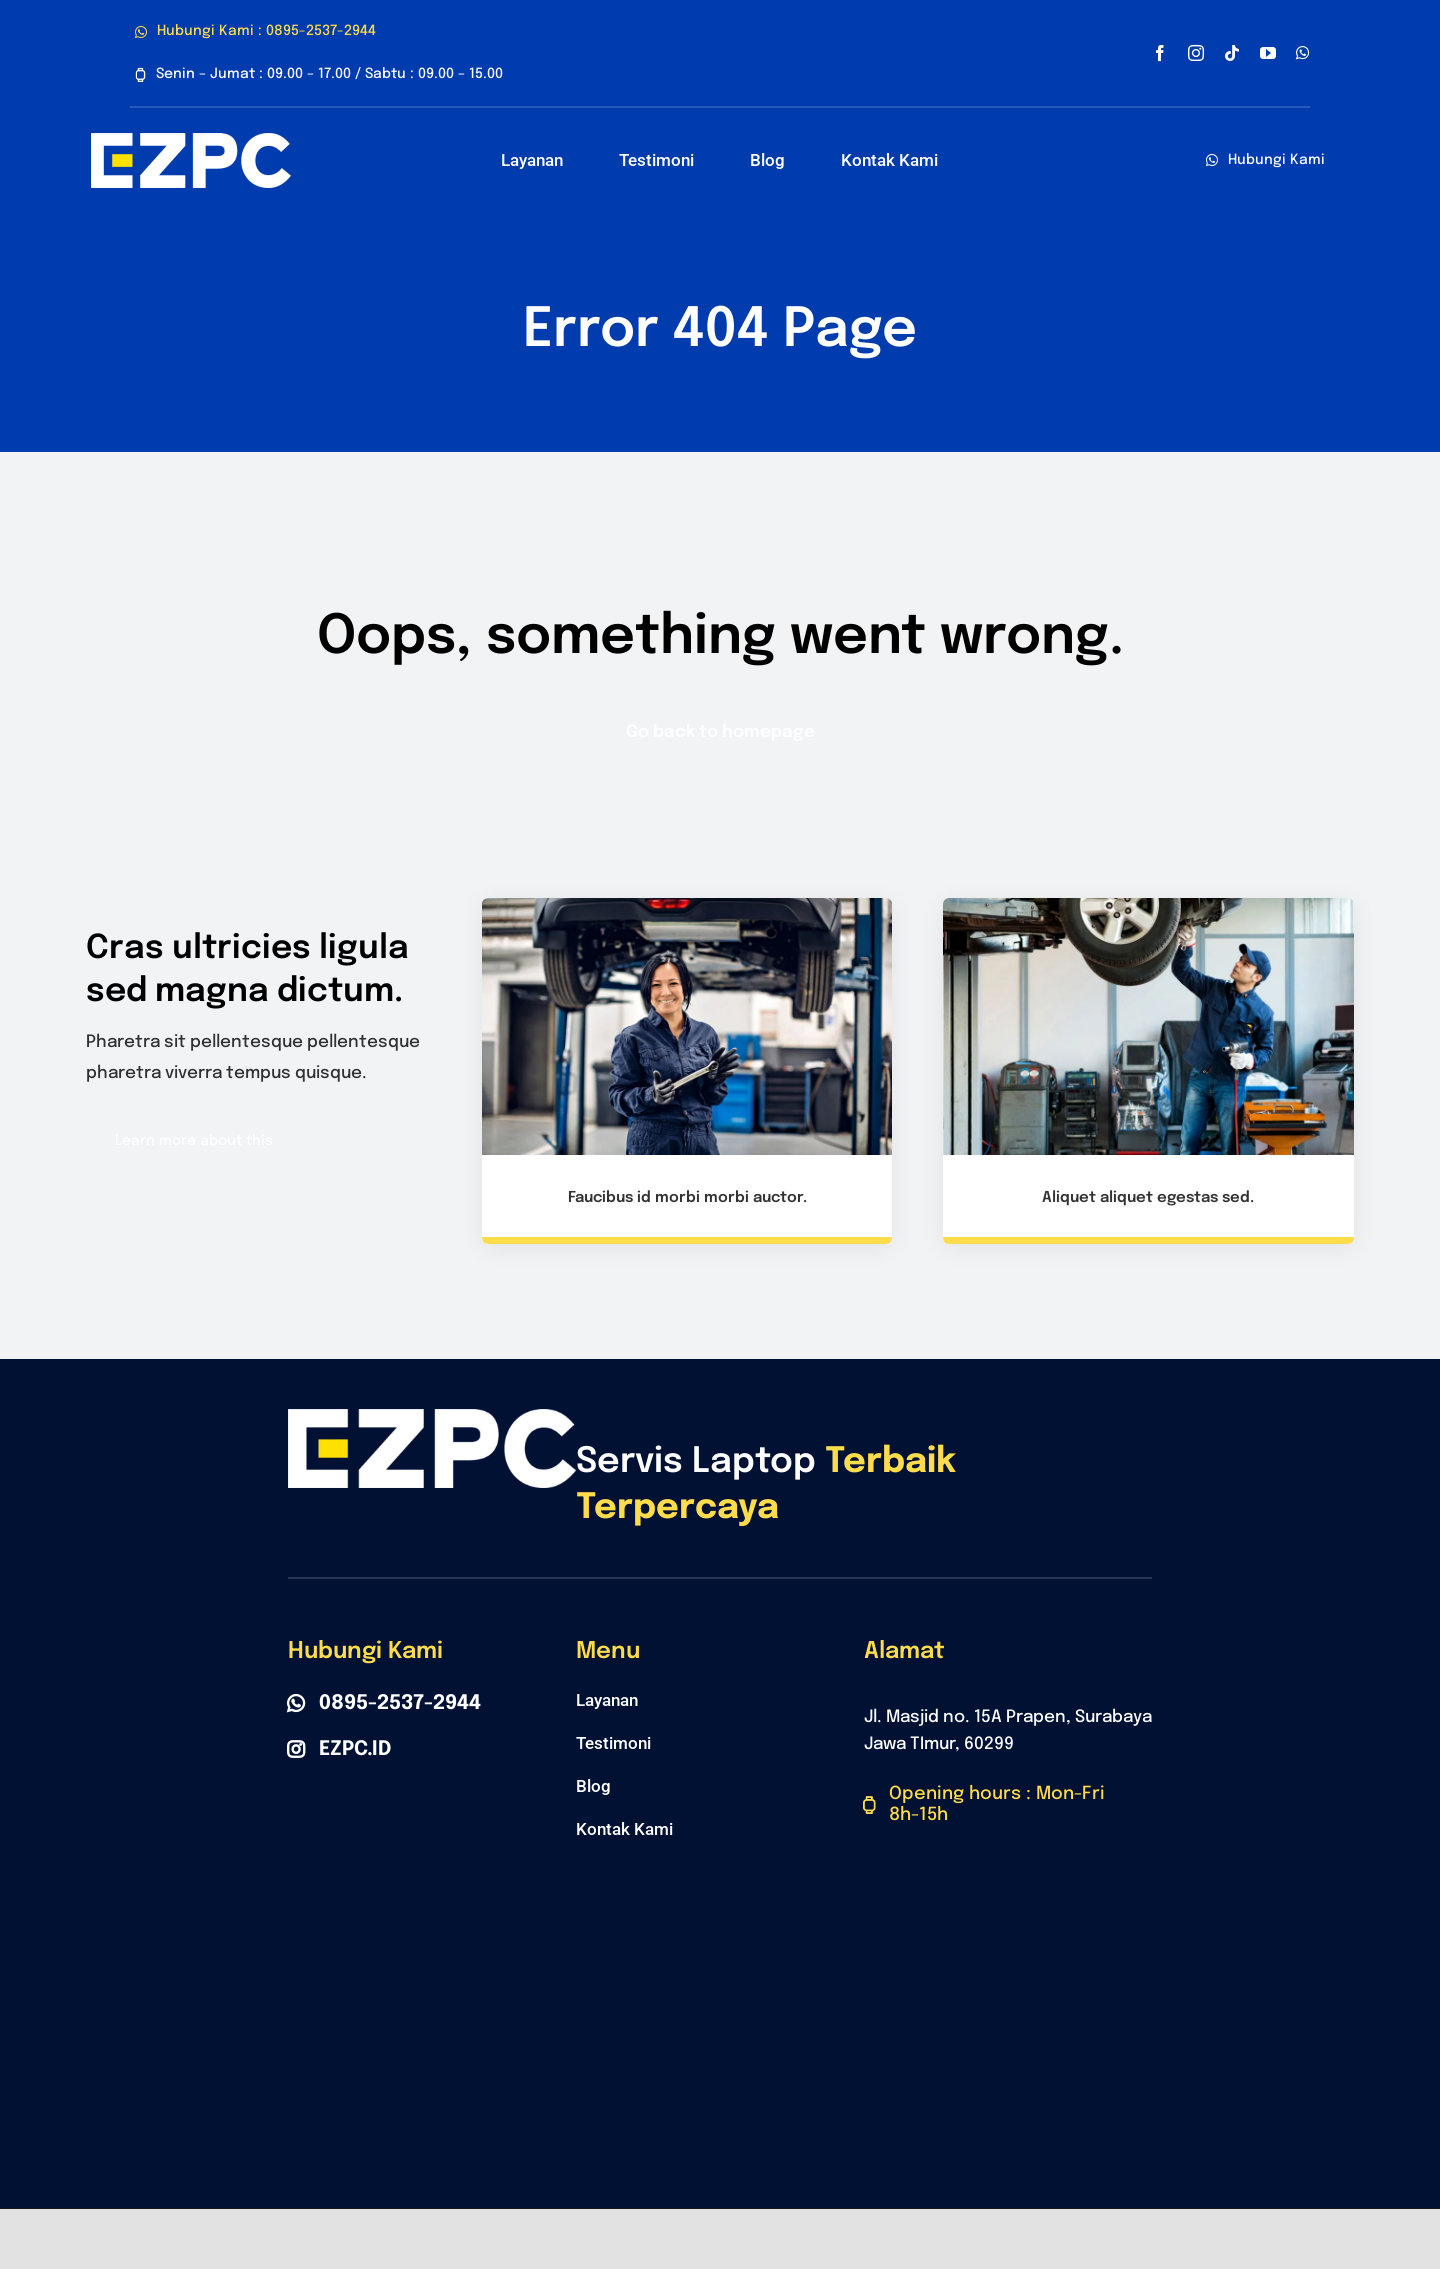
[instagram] (1196, 53)
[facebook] (1160, 53)
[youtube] (1268, 53)
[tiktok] (1232, 53)
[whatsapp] (1303, 53)
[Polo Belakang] (191, 141)
